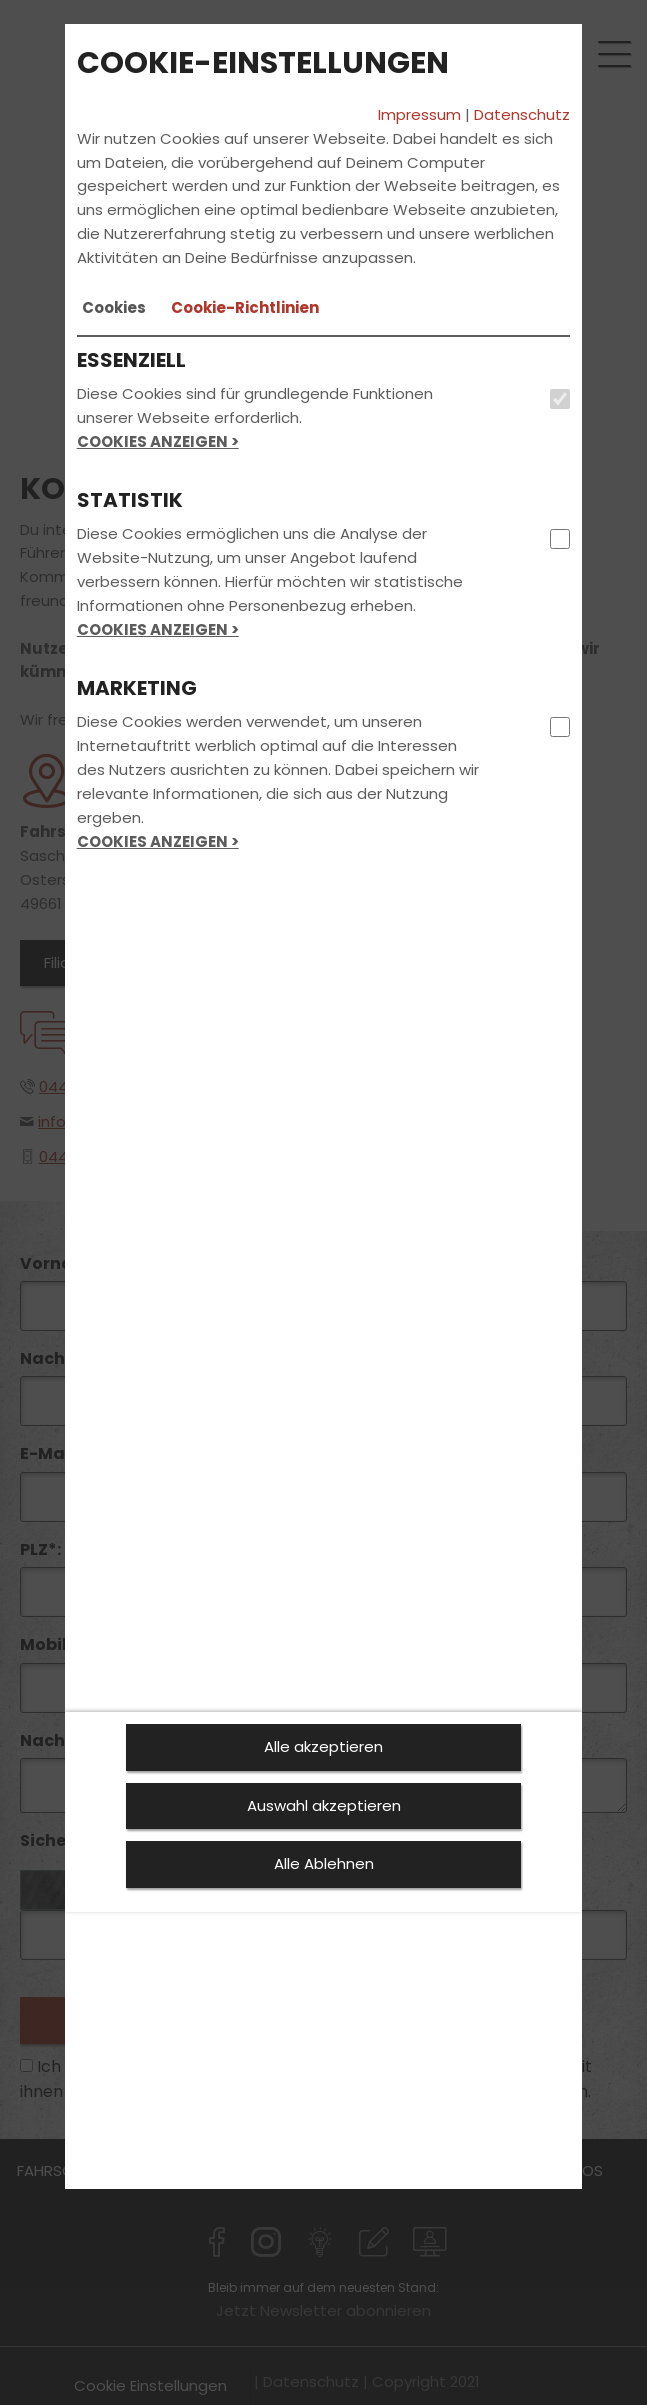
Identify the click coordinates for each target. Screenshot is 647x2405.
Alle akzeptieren (323, 1746)
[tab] (114, 308)
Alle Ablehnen (324, 1863)
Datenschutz (522, 114)
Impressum (419, 114)
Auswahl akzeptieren (324, 1805)
